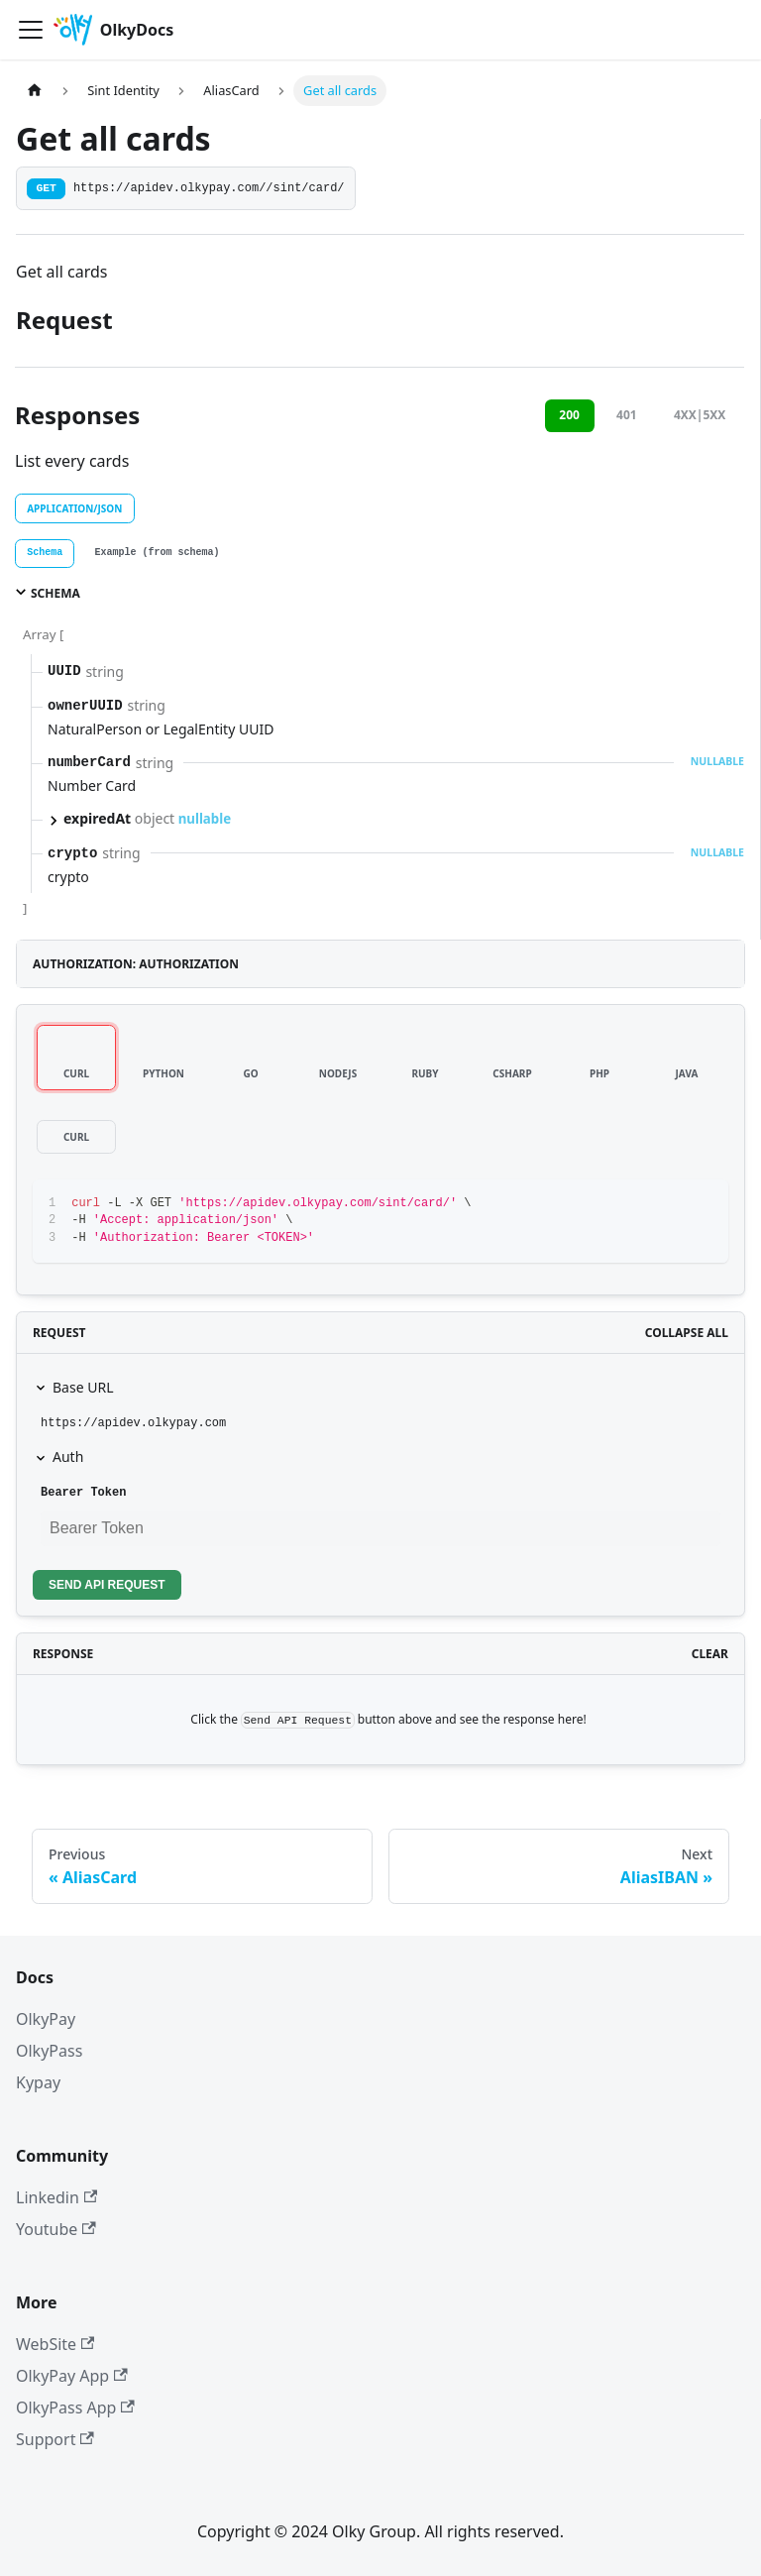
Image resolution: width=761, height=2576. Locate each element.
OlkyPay (45, 2019)
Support (55, 2439)
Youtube (56, 2229)
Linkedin (56, 2197)
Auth (68, 1456)
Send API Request (107, 1585)
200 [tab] (569, 414)
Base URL (83, 1387)
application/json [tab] (74, 508)
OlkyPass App (75, 2407)
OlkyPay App (72, 2376)
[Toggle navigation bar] (31, 30)
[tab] (44, 554)
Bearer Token (83, 1493)
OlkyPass (49, 2051)
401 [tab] (626, 414)
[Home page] (35, 90)
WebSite (55, 2344)
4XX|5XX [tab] (700, 414)
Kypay (38, 2082)
